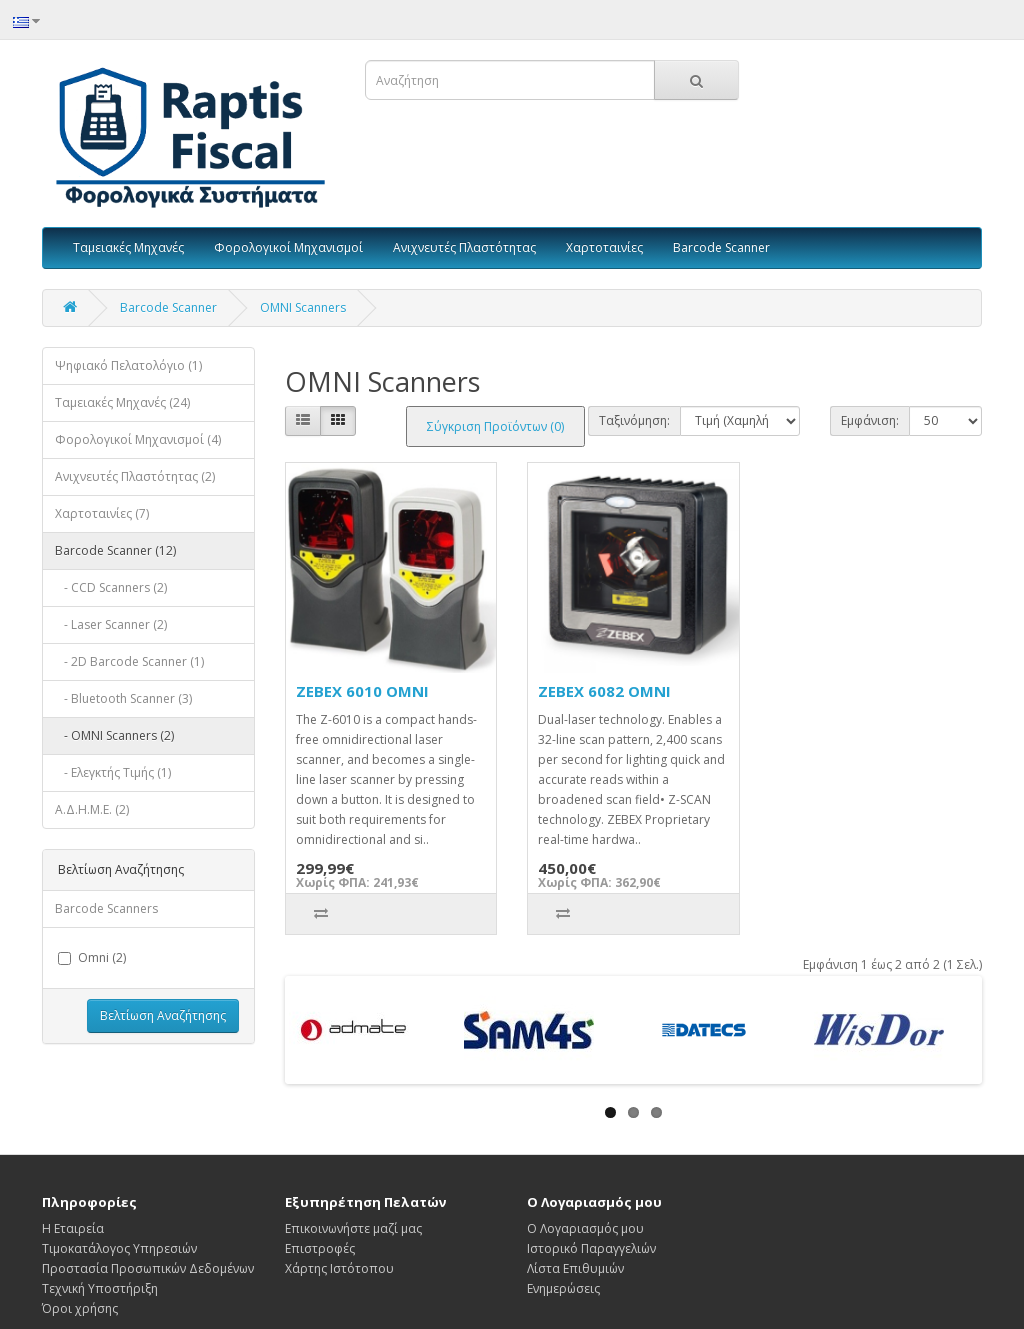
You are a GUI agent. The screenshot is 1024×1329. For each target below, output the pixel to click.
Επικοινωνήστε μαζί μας (353, 1228)
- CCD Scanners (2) (111, 587)
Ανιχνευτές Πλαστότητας (464, 247)
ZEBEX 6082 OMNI (604, 691)
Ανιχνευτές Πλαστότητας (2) (135, 476)
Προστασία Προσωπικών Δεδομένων (148, 1268)
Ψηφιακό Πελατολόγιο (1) (128, 365)
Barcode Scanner (721, 247)
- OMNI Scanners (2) (114, 735)
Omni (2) (92, 957)
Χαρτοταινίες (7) (102, 513)
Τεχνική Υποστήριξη (100, 1288)
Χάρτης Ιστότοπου (339, 1268)
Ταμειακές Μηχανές (128, 247)
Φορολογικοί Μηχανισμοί (288, 247)
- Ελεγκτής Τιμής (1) (113, 772)
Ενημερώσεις (563, 1288)
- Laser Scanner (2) (111, 624)
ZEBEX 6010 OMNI (362, 691)
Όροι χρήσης (80, 1308)
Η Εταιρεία (73, 1228)
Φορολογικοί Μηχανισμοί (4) (138, 439)
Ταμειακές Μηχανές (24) (122, 402)
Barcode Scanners (106, 908)
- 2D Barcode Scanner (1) (129, 661)
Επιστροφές (320, 1248)
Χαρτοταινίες (604, 247)
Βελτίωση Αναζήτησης (163, 1015)
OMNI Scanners (303, 307)
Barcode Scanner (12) (115, 550)
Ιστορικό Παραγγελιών (591, 1248)
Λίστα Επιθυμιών (575, 1268)
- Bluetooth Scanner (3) (123, 698)
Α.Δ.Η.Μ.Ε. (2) (92, 809)
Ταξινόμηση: (634, 420)
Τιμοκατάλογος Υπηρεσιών (119, 1248)
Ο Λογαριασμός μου (585, 1228)
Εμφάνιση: (870, 420)
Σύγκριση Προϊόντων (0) (495, 426)
